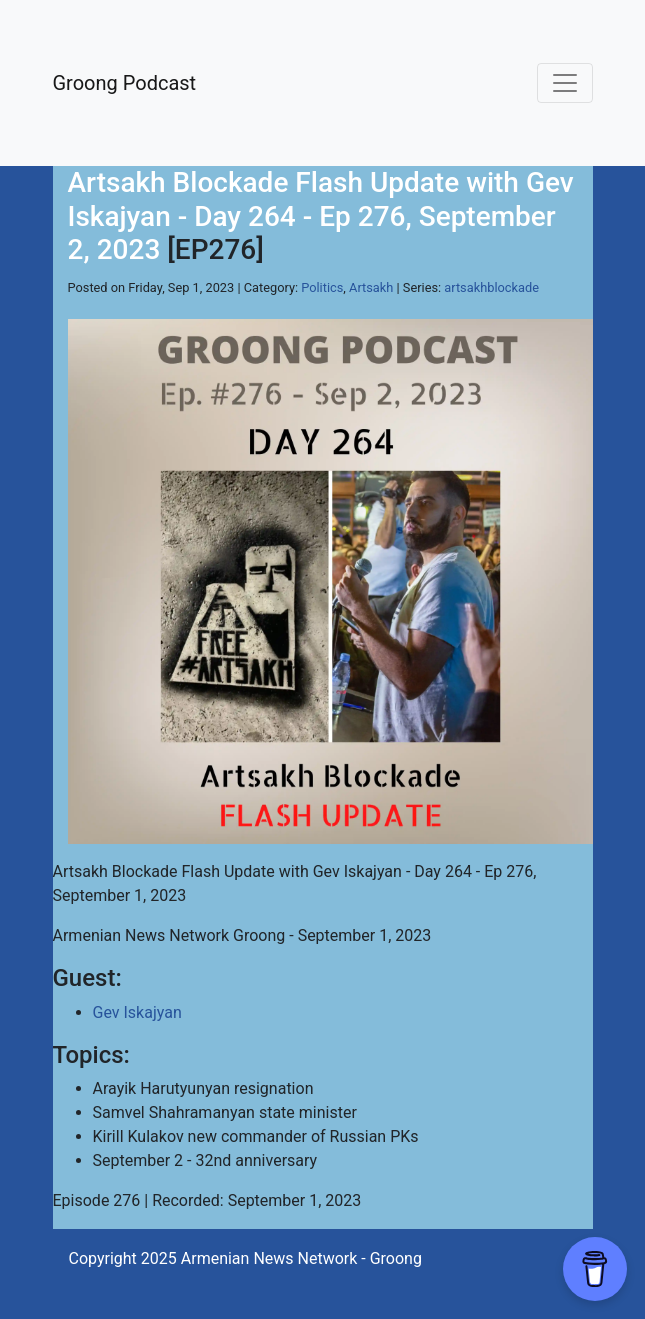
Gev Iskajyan (137, 1012)
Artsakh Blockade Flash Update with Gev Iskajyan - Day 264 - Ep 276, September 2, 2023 (321, 216)
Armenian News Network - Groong (301, 1258)
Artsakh (371, 287)
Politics (322, 287)
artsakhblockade (491, 287)
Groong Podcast (125, 83)
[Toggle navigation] (565, 83)
